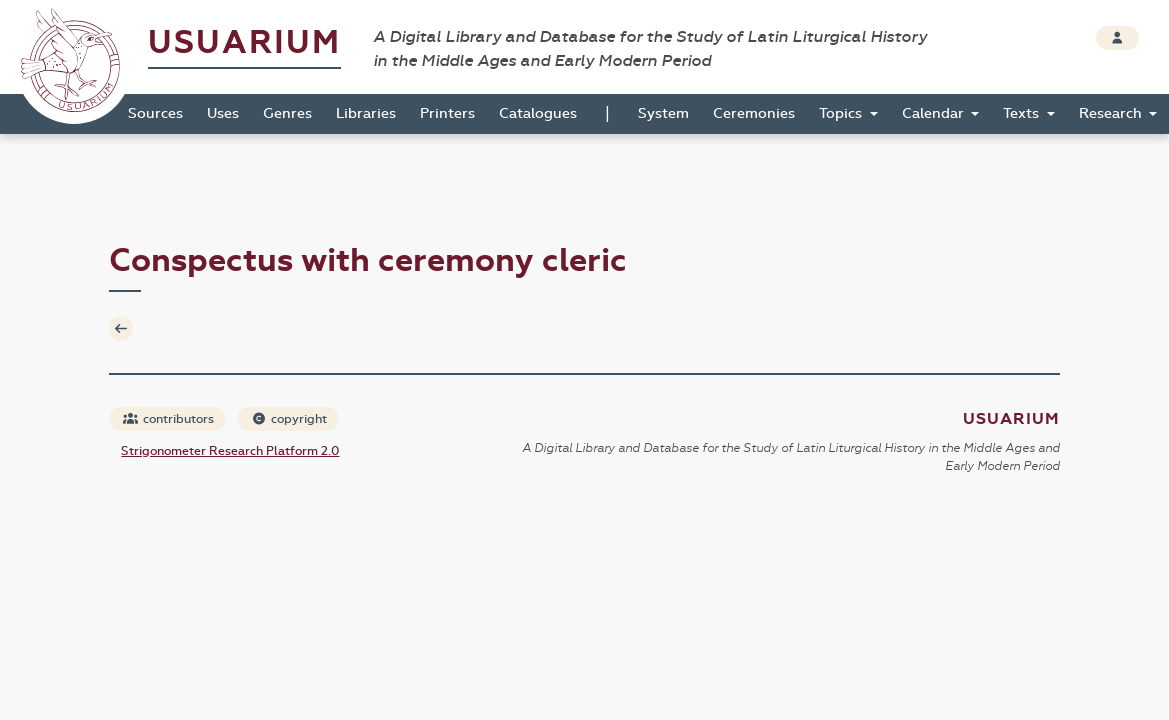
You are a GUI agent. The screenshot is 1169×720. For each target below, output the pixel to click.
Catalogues (538, 113)
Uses (223, 113)
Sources (155, 113)
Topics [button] (842, 113)
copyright (289, 419)
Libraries (366, 113)
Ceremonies (754, 113)
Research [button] (1112, 113)
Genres (287, 113)
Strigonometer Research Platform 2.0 (230, 451)
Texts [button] (1023, 113)
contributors (168, 419)
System (663, 113)
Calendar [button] (935, 113)
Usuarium (244, 42)
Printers (447, 113)
